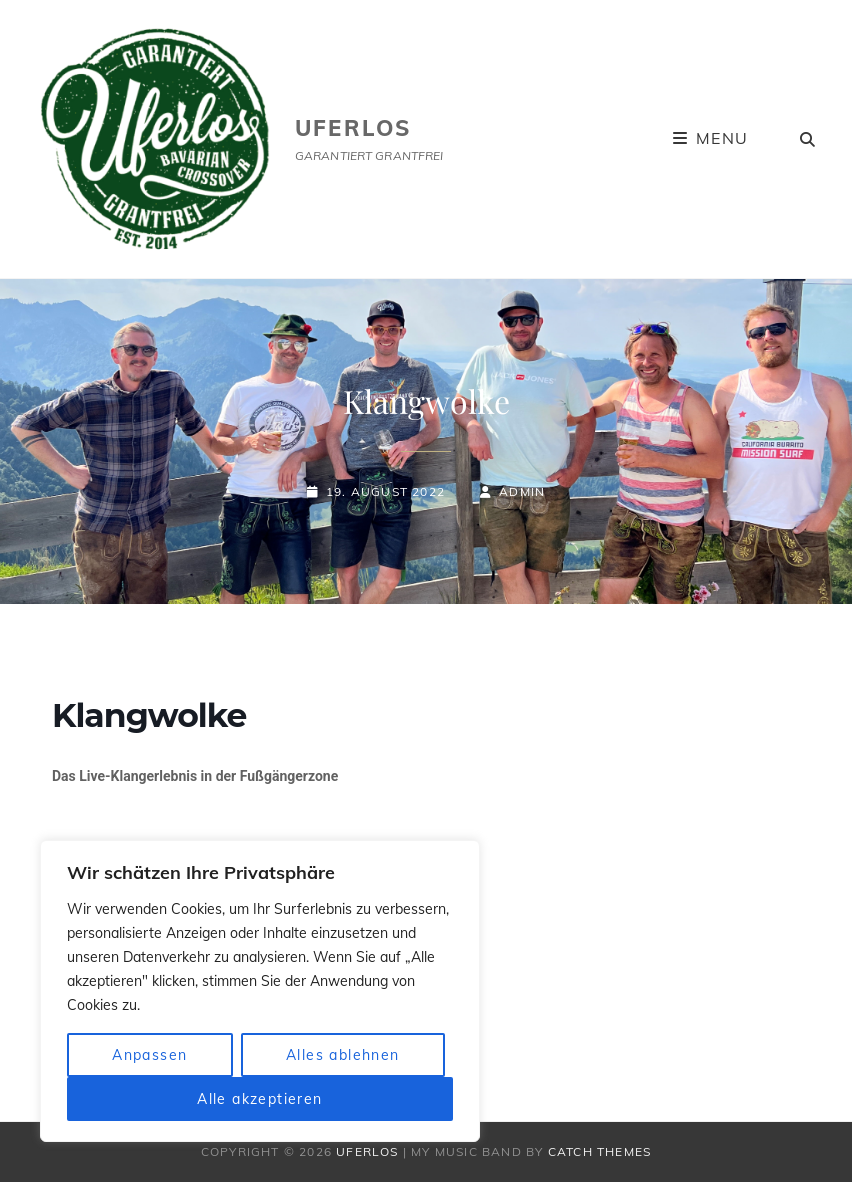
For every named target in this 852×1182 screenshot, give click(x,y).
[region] (260, 991)
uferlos (353, 128)
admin (522, 491)
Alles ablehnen (343, 1055)
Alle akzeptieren (259, 1099)
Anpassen (149, 1055)
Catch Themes (599, 1151)
